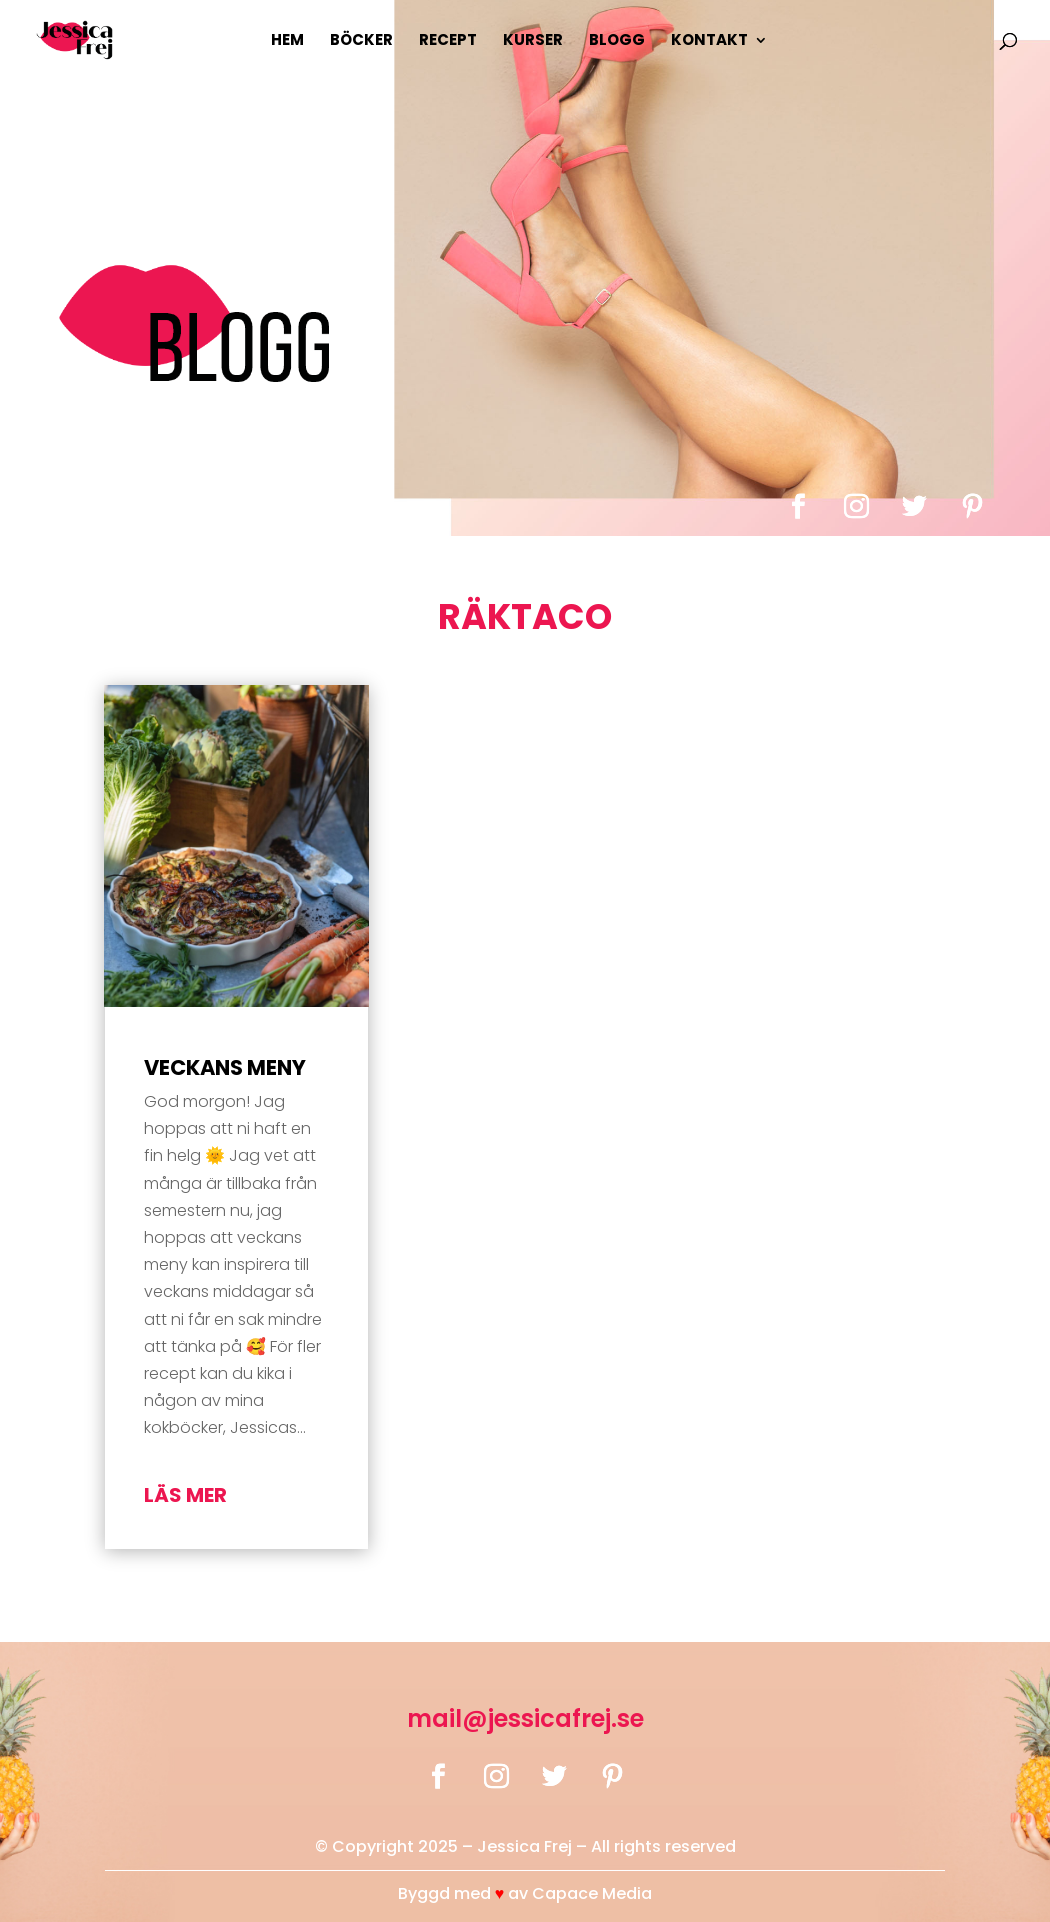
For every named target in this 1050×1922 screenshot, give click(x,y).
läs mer (185, 1495)
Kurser (533, 41)
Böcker (361, 41)
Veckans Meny (225, 1067)
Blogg (617, 41)
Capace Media (592, 1893)
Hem (287, 41)
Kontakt (709, 41)
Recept (448, 41)
